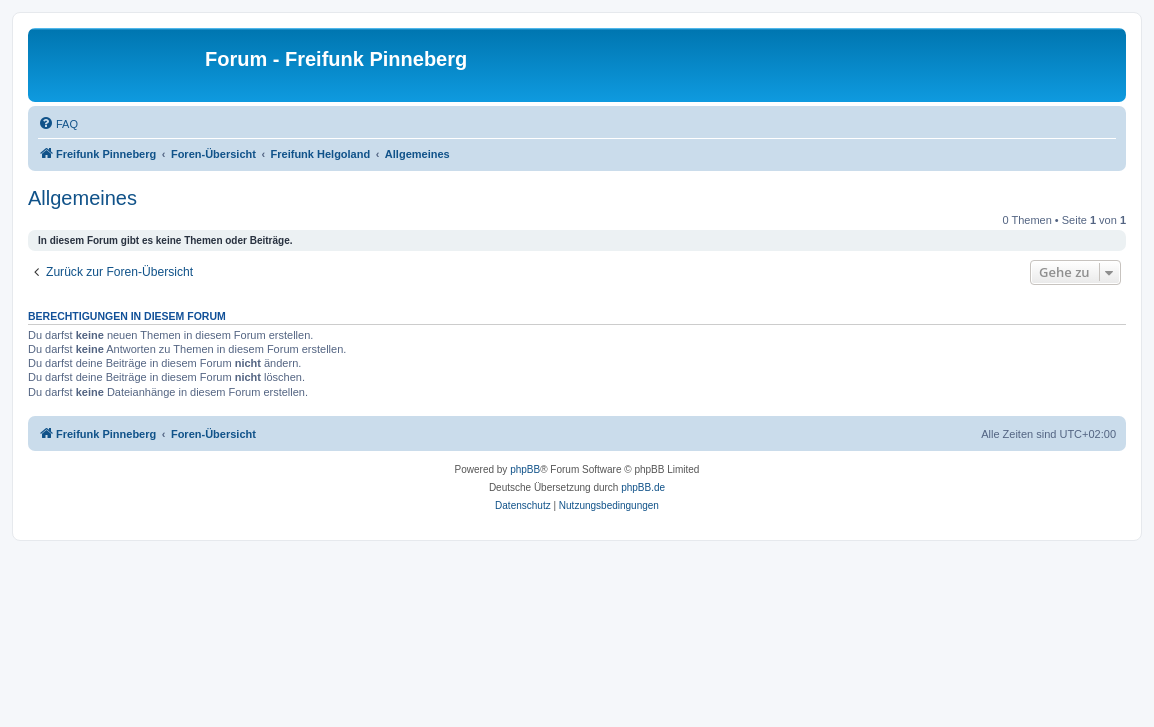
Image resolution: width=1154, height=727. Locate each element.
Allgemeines (82, 198)
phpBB (525, 469)
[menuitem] (58, 124)
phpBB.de (643, 487)
